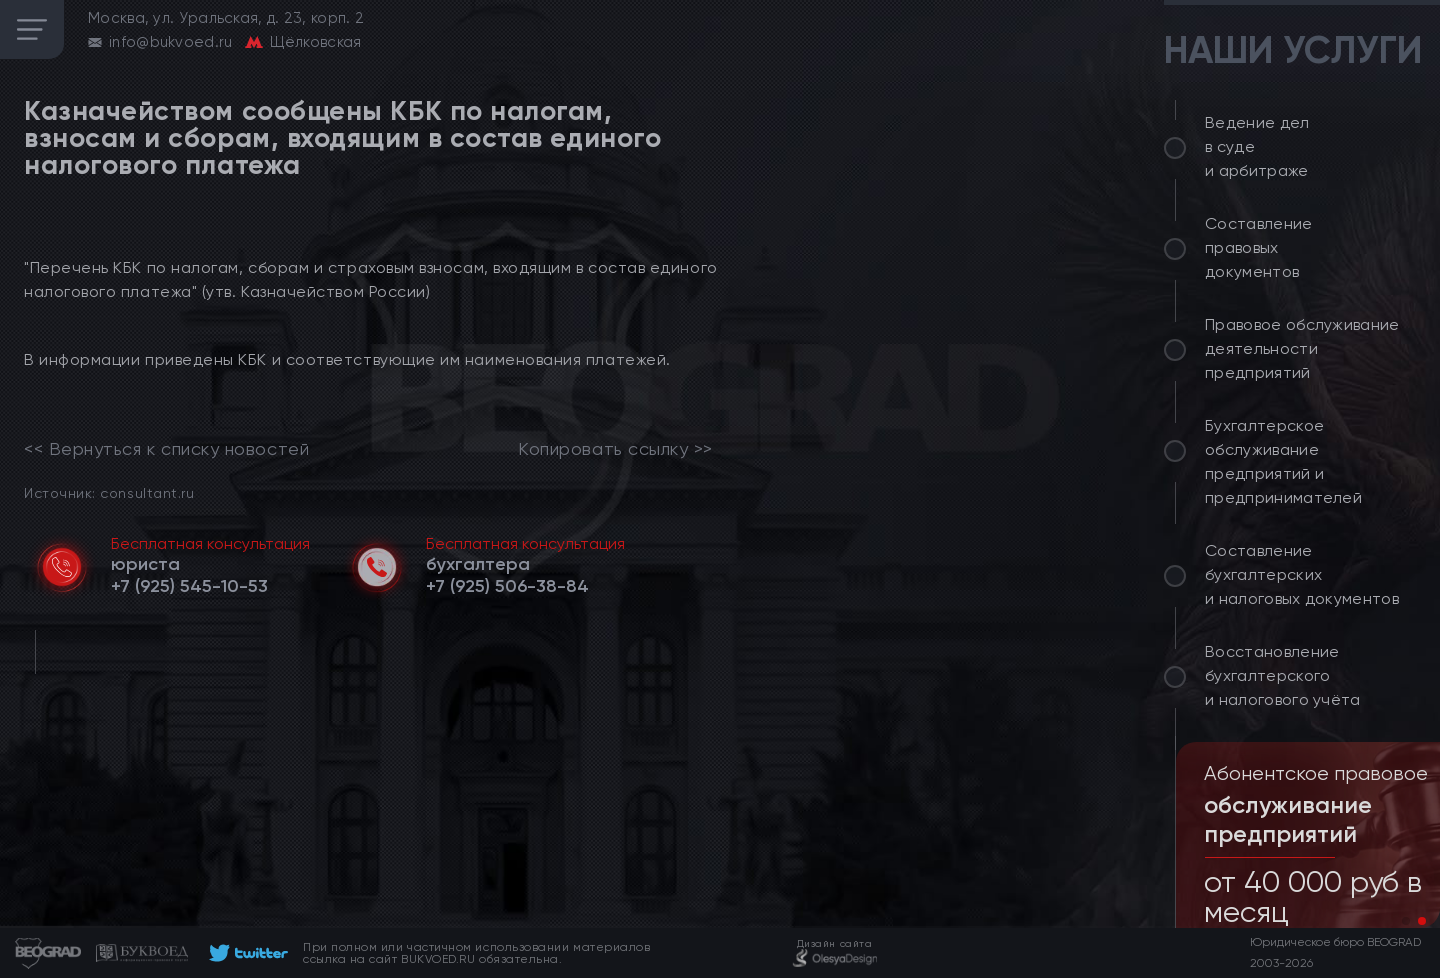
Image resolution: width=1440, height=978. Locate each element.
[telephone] (189, 586)
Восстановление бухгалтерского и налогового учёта (1283, 675)
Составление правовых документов (1259, 247)
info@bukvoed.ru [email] (171, 42)
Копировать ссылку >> (615, 449)
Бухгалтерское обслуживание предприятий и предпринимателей (1283, 461)
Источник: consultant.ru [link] (109, 492)
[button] (1406, 921)
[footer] (245, 953)
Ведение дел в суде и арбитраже (1257, 146)
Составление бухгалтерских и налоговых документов (1302, 574)
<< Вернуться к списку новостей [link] (166, 449)
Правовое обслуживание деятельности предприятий (1302, 348)
